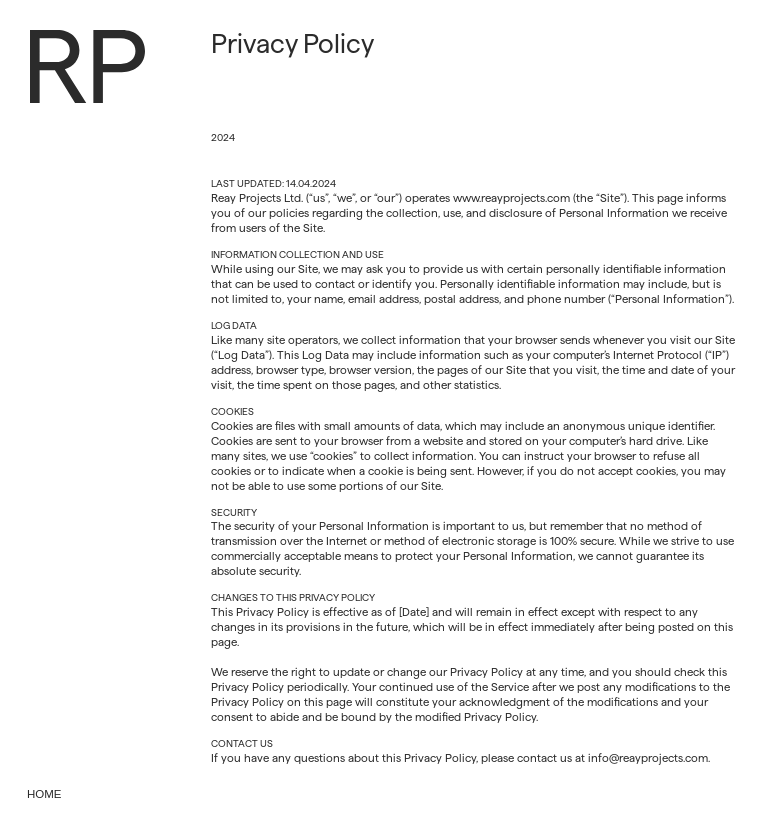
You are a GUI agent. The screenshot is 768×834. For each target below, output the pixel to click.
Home (44, 794)
